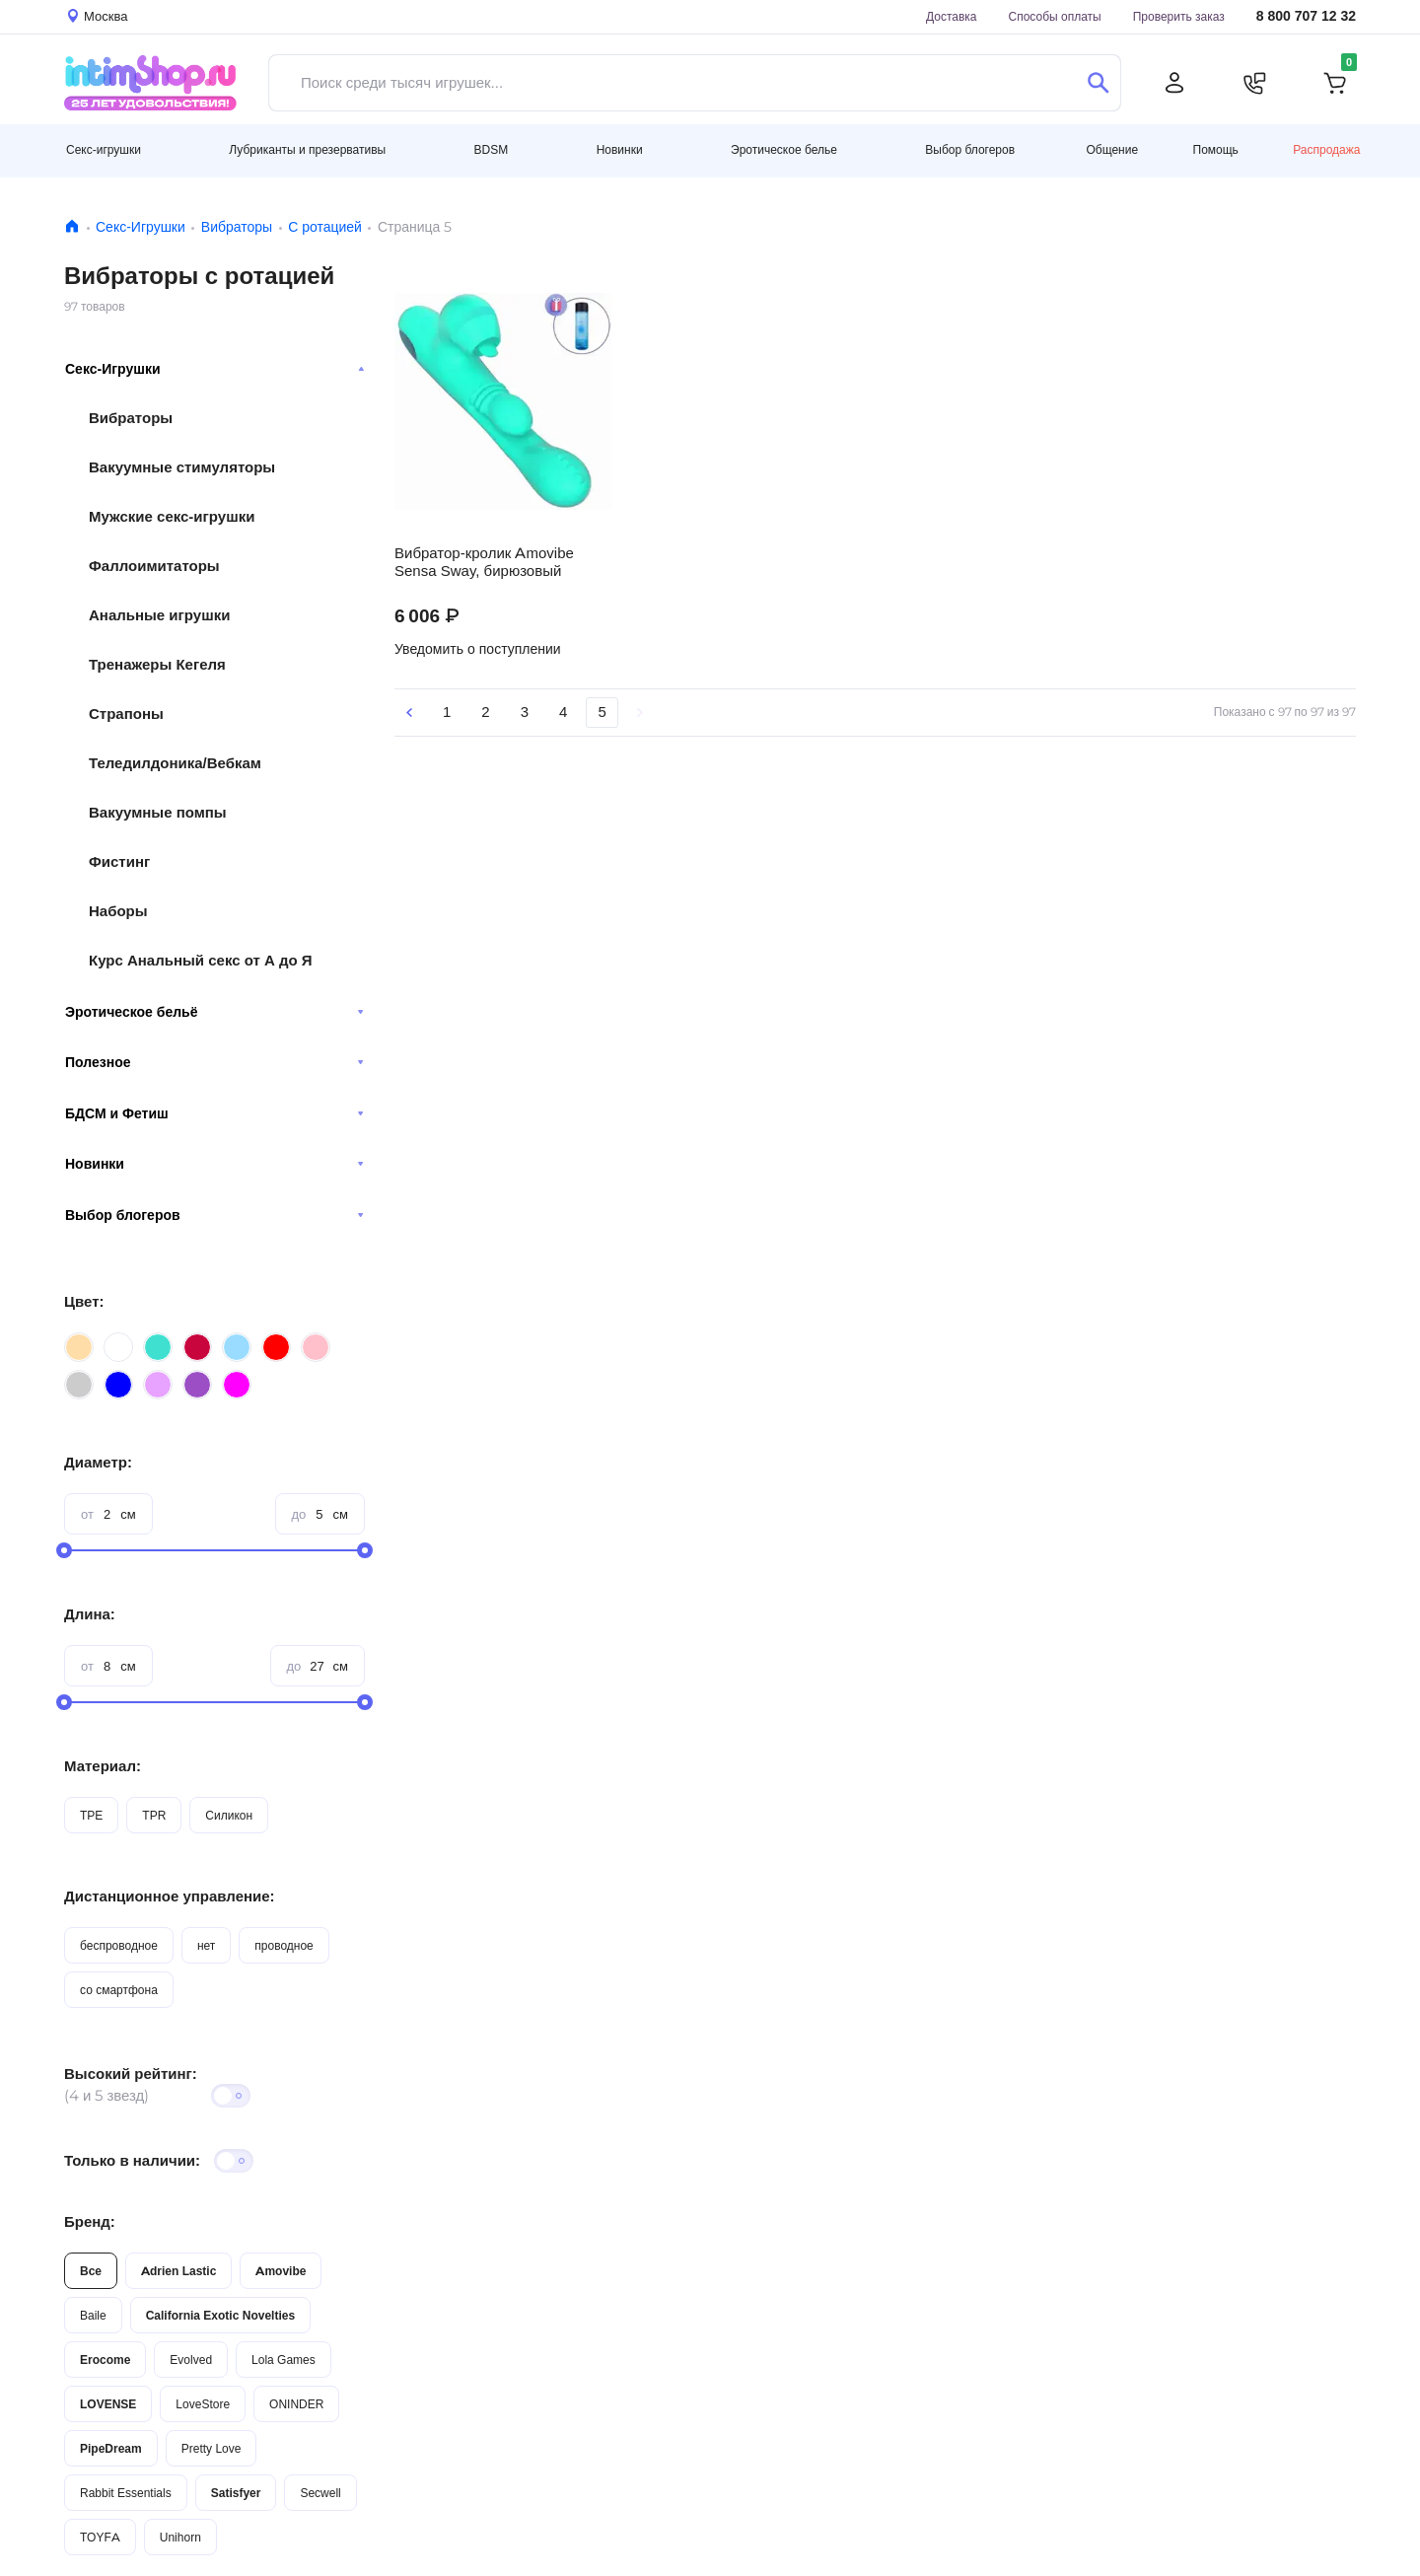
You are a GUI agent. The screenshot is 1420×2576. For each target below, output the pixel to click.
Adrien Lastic (178, 2270)
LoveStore (203, 2404)
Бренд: (89, 2221)
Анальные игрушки (159, 615)
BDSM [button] (491, 149)
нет (206, 1945)
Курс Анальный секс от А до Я (201, 960)
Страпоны (126, 713)
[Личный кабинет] (1174, 83)
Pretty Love (211, 2448)
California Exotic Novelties (220, 2315)
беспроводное (119, 1945)
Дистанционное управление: (169, 1896)
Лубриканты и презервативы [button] (307, 149)
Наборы (118, 910)
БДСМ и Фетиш (214, 1113)
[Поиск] (1098, 82)
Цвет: (84, 1301)
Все (91, 2270)
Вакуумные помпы (158, 812)
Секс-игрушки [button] (103, 149)
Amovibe (280, 2270)
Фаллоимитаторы (154, 565)
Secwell (320, 2492)
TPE (91, 1815)
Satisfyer (236, 2492)
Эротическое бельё (214, 1012)
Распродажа (1326, 149)
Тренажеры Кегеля (157, 664)
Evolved (191, 2359)
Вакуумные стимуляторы (182, 467)
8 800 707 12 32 (1306, 16)
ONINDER (296, 2404)
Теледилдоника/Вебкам (175, 762)
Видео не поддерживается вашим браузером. (502, 401)
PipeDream (111, 2448)
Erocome (105, 2359)
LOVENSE (108, 2404)
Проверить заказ (1179, 16)
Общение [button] (1112, 150)
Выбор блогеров (214, 1215)
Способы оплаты (1055, 16)
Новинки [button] (620, 149)
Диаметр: (98, 1462)
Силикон (228, 1815)
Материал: (102, 1765)
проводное (283, 1945)
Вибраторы (236, 227)
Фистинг (119, 861)
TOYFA (100, 2537)
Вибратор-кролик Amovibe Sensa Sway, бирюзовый (484, 562)
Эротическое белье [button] (784, 149)
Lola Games (283, 2359)
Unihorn (180, 2537)
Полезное (214, 1062)
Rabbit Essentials (126, 2492)
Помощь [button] (1216, 150)
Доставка (951, 16)
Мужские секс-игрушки (171, 516)
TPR (154, 1815)
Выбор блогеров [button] (970, 149)
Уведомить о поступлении (477, 649)
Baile (93, 2315)
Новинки (214, 1164)
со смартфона (119, 1989)
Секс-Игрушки (140, 227)
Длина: (89, 1614)
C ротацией (325, 227)
